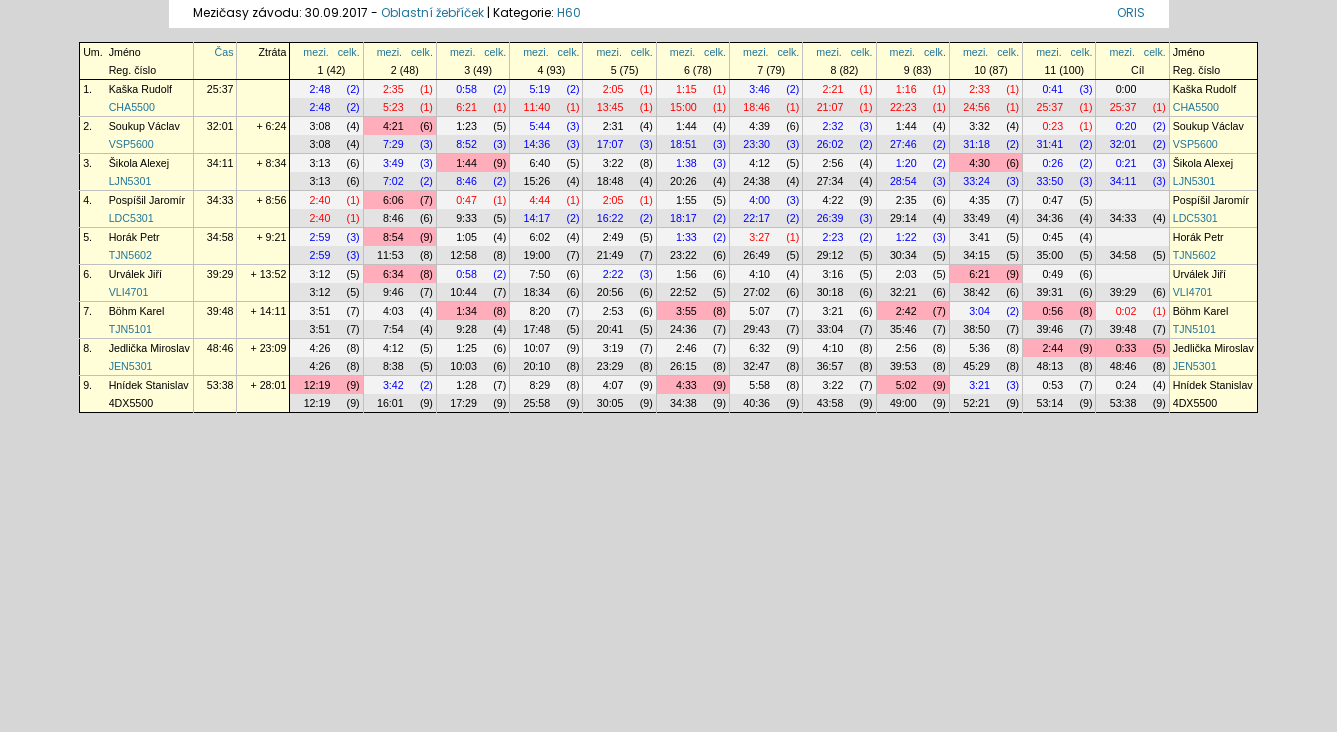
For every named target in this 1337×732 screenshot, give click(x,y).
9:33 (466, 218)
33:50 (1049, 181)
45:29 (976, 366)
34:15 (976, 255)
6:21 (466, 107)
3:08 (320, 126)
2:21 (833, 89)
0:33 (1126, 348)
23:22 (683, 255)
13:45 (610, 107)
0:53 (1052, 385)
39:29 (220, 274)
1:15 (686, 89)
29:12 (830, 255)
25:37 (220, 89)
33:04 (830, 329)
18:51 (683, 144)
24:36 (683, 329)
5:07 (759, 311)
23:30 (756, 144)
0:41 (1052, 89)
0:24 (1126, 385)
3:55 (686, 311)
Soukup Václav (144, 126)
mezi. (315, 52)
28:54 (903, 181)
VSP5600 (131, 144)
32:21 (903, 292)
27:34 (830, 181)
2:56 (833, 163)
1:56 (686, 274)
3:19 (613, 348)
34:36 (1049, 218)
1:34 (466, 311)
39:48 (220, 311)
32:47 (756, 366)
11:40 (537, 107)
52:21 (976, 403)
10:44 (463, 292)
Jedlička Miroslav (149, 348)
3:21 (833, 311)
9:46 (393, 292)
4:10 (759, 274)
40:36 (756, 403)
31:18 (976, 144)
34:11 (220, 163)
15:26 (537, 181)
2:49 (613, 237)
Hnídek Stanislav (149, 385)
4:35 (979, 200)
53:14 (1049, 403)
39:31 (1049, 292)
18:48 (610, 181)
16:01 (390, 403)
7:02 (393, 181)
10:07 (537, 348)
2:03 (906, 274)
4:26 (320, 348)
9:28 (466, 329)
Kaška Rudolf (140, 89)
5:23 (393, 107)
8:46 (466, 181)
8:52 (466, 144)
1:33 (686, 237)
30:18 (830, 292)
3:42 (393, 385)
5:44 (539, 126)
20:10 (537, 366)
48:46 (220, 348)
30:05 (610, 403)
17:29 (463, 403)
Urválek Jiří (135, 274)
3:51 (320, 311)
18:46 (756, 107)
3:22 (613, 163)
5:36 (979, 348)
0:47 (466, 200)
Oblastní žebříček (432, 12)
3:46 (759, 89)
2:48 (320, 89)
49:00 (903, 403)
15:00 (683, 107)
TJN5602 (130, 255)
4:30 (979, 163)
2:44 (1052, 348)
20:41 (610, 329)
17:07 (610, 144)
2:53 (613, 311)
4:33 (686, 385)
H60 (569, 12)
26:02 (830, 144)
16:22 (610, 218)
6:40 (539, 163)
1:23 (466, 126)
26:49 (756, 255)
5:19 (539, 89)
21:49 (610, 255)
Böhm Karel (137, 311)
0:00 (1126, 89)
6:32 (759, 348)
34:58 (220, 237)
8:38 (393, 366)
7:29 (393, 144)
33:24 (976, 181)
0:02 (1126, 311)
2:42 (906, 311)
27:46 (903, 144)
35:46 (903, 329)
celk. (349, 52)
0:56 (1052, 311)
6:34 (393, 274)
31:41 (1049, 144)
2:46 (686, 348)
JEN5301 (131, 366)
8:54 (393, 237)
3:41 (979, 237)
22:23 (903, 107)
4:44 (539, 200)
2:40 (320, 200)
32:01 (220, 126)
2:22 (613, 274)
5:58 (759, 385)
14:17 (537, 218)
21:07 (830, 107)
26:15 (683, 366)
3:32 (979, 126)
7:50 (539, 274)
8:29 (539, 385)
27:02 (756, 292)
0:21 (1126, 163)
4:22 (833, 200)
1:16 (906, 89)
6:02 (539, 237)
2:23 (833, 237)
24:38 (756, 181)
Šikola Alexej (139, 163)
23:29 (610, 366)
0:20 (1126, 126)
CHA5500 (132, 107)
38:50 (976, 329)
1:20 (906, 163)
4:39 (759, 126)
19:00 (537, 255)
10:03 (463, 366)
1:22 (906, 237)
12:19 (317, 385)
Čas (224, 52)
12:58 (463, 255)
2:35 (393, 89)
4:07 (613, 385)
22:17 (756, 218)
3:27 (759, 237)
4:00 (759, 200)
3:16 (833, 274)
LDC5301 (131, 218)
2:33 (979, 89)
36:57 (830, 366)
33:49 (976, 218)
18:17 (683, 218)
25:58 (537, 403)
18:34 (537, 292)
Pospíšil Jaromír (147, 200)
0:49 (1052, 274)
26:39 (830, 218)
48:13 (1049, 366)
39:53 (903, 366)
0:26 (1052, 163)
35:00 (1049, 255)
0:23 (1052, 126)
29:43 (756, 329)
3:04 (979, 311)
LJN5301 (130, 181)
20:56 (610, 292)
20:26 (683, 181)
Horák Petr (134, 237)
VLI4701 (129, 292)
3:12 (320, 274)
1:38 (686, 163)
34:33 (220, 200)
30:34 (903, 255)
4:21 (393, 126)
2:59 (320, 237)
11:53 (390, 255)
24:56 (976, 107)
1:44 (686, 126)
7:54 (393, 329)
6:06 (393, 200)
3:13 (320, 163)
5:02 (906, 385)
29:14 (903, 218)
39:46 (1049, 329)
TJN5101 (130, 329)
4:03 (393, 311)
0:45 (1052, 237)
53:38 (220, 385)
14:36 (537, 144)
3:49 (393, 163)
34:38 (683, 403)
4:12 (759, 163)
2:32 (833, 126)
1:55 (686, 200)
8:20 (539, 311)
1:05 (466, 237)
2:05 (613, 89)
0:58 (466, 89)
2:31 (613, 126)
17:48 (537, 329)
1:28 (466, 385)
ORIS (1131, 12)
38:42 (976, 292)
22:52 (683, 292)
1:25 (466, 348)
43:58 (830, 403)
